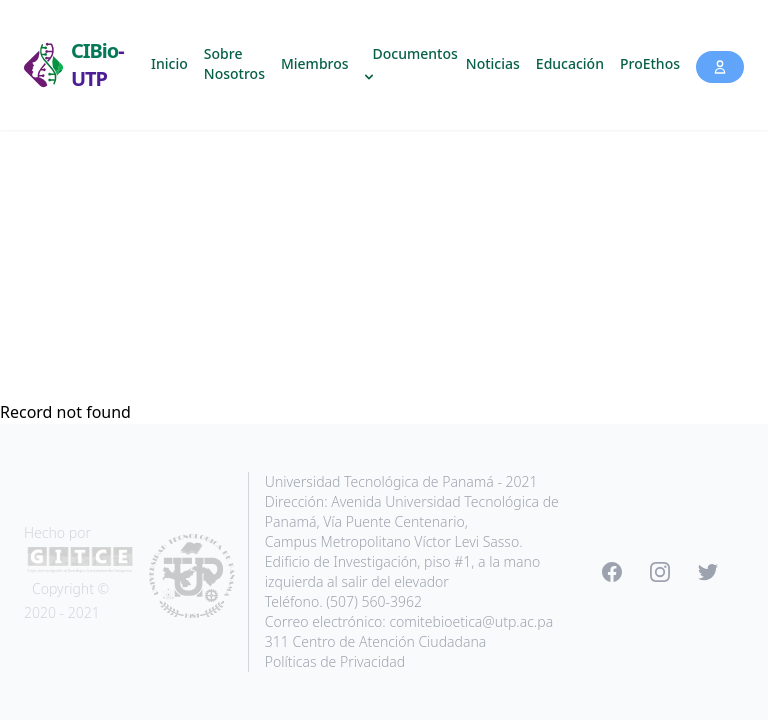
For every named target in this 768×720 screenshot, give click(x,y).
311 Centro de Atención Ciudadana (375, 641)
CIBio (97, 64)
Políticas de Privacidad (335, 661)
